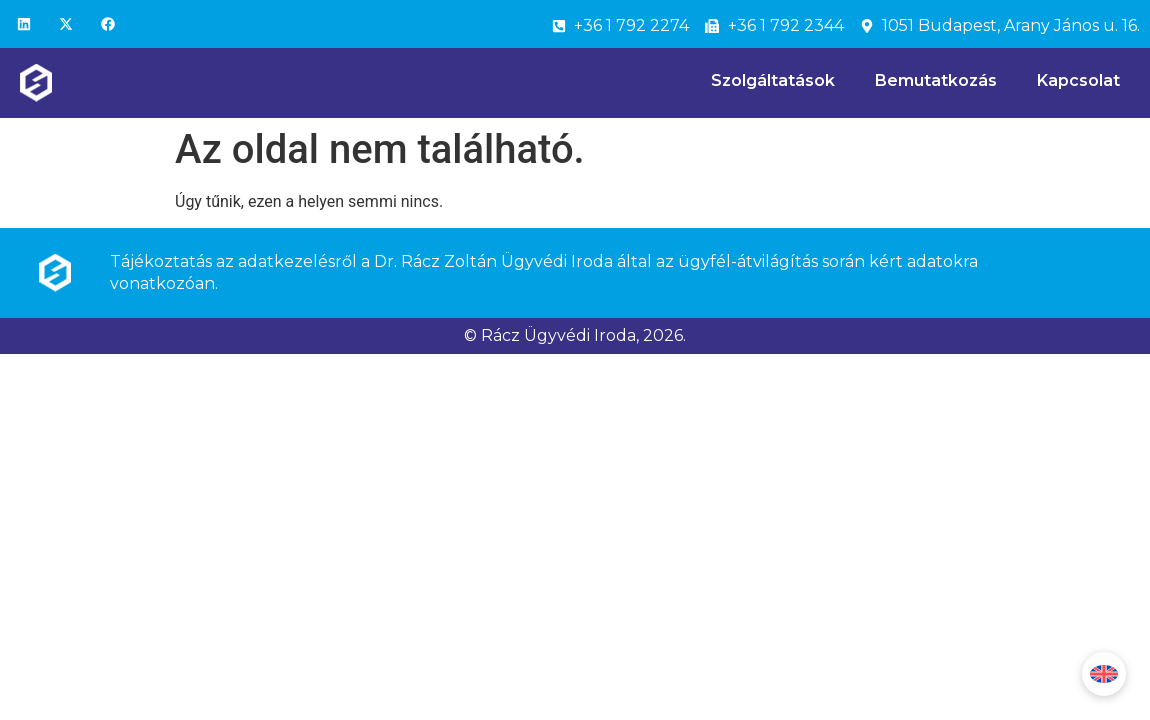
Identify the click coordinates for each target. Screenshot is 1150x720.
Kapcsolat (1078, 80)
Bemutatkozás (936, 80)
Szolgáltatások (773, 80)
